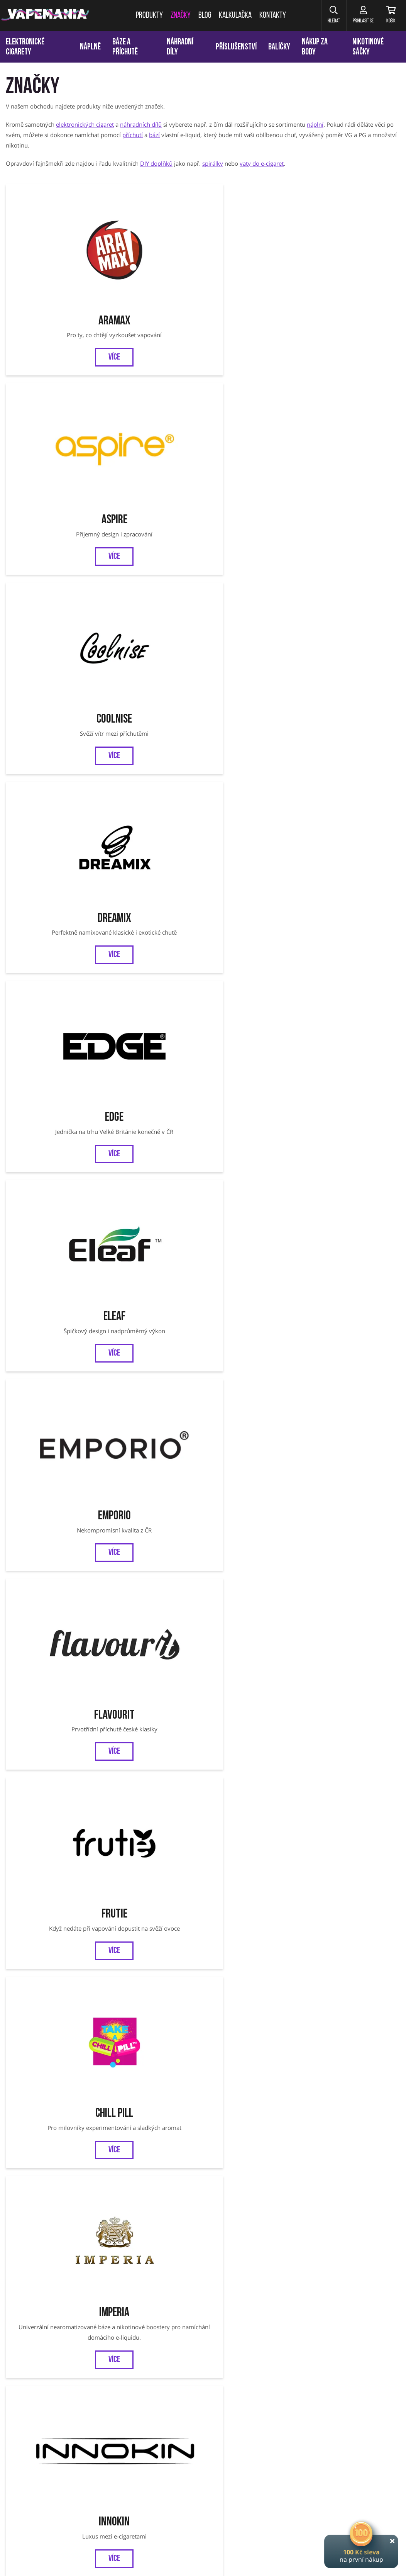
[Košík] (389, 15)
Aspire (153, 252)
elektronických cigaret (85, 124)
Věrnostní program (58, 2370)
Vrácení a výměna (265, 2370)
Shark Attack (353, 705)
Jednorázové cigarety (205, 2466)
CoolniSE (253, 252)
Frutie (53, 534)
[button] (325, 15)
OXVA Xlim (288, 2466)
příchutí (132, 135)
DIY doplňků (156, 163)
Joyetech (53, 705)
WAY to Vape (352, 1492)
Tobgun (153, 846)
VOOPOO (349, 2466)
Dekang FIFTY (53, 1268)
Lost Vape (153, 1380)
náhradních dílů (141, 124)
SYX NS (53, 1605)
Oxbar (372, 2466)
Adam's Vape (352, 1268)
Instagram (229, 2334)
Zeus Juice (153, 1959)
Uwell (252, 1128)
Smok (53, 846)
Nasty (53, 2100)
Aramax (53, 252)
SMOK (117, 2466)
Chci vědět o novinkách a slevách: (110, 2296)
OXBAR (153, 1492)
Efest (253, 987)
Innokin (352, 534)
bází (154, 135)
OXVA (53, 1492)
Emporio (253, 393)
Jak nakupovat (213, 2370)
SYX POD (353, 1605)
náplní (315, 124)
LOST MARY (253, 1717)
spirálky (212, 163)
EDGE (53, 393)
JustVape (253, 1829)
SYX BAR (203, 2100)
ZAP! (253, 1380)
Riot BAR (253, 1959)
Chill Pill (153, 534)
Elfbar (353, 1380)
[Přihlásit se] (357, 15)
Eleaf (153, 393)
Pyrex (53, 1128)
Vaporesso (253, 846)
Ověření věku (368, 2370)
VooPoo (353, 1128)
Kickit (153, 705)
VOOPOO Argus (252, 2466)
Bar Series (353, 1829)
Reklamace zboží (320, 2370)
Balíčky (279, 47)
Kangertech (352, 987)
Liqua (253, 705)
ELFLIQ (253, 1605)
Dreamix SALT (353, 1959)
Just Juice (253, 1268)
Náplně (90, 47)
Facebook (176, 2334)
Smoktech (53, 1380)
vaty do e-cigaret (262, 163)
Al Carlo (352, 846)
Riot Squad (153, 1128)
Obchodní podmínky (160, 2370)
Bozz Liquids (53, 987)
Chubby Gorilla (153, 1605)
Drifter (153, 987)
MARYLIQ (53, 1717)
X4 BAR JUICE (352, 1717)
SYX (253, 1492)
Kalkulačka (109, 2370)
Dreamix (353, 252)
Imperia (253, 534)
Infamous (153, 1268)
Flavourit (353, 393)
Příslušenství (236, 47)
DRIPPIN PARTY (153, 1717)
